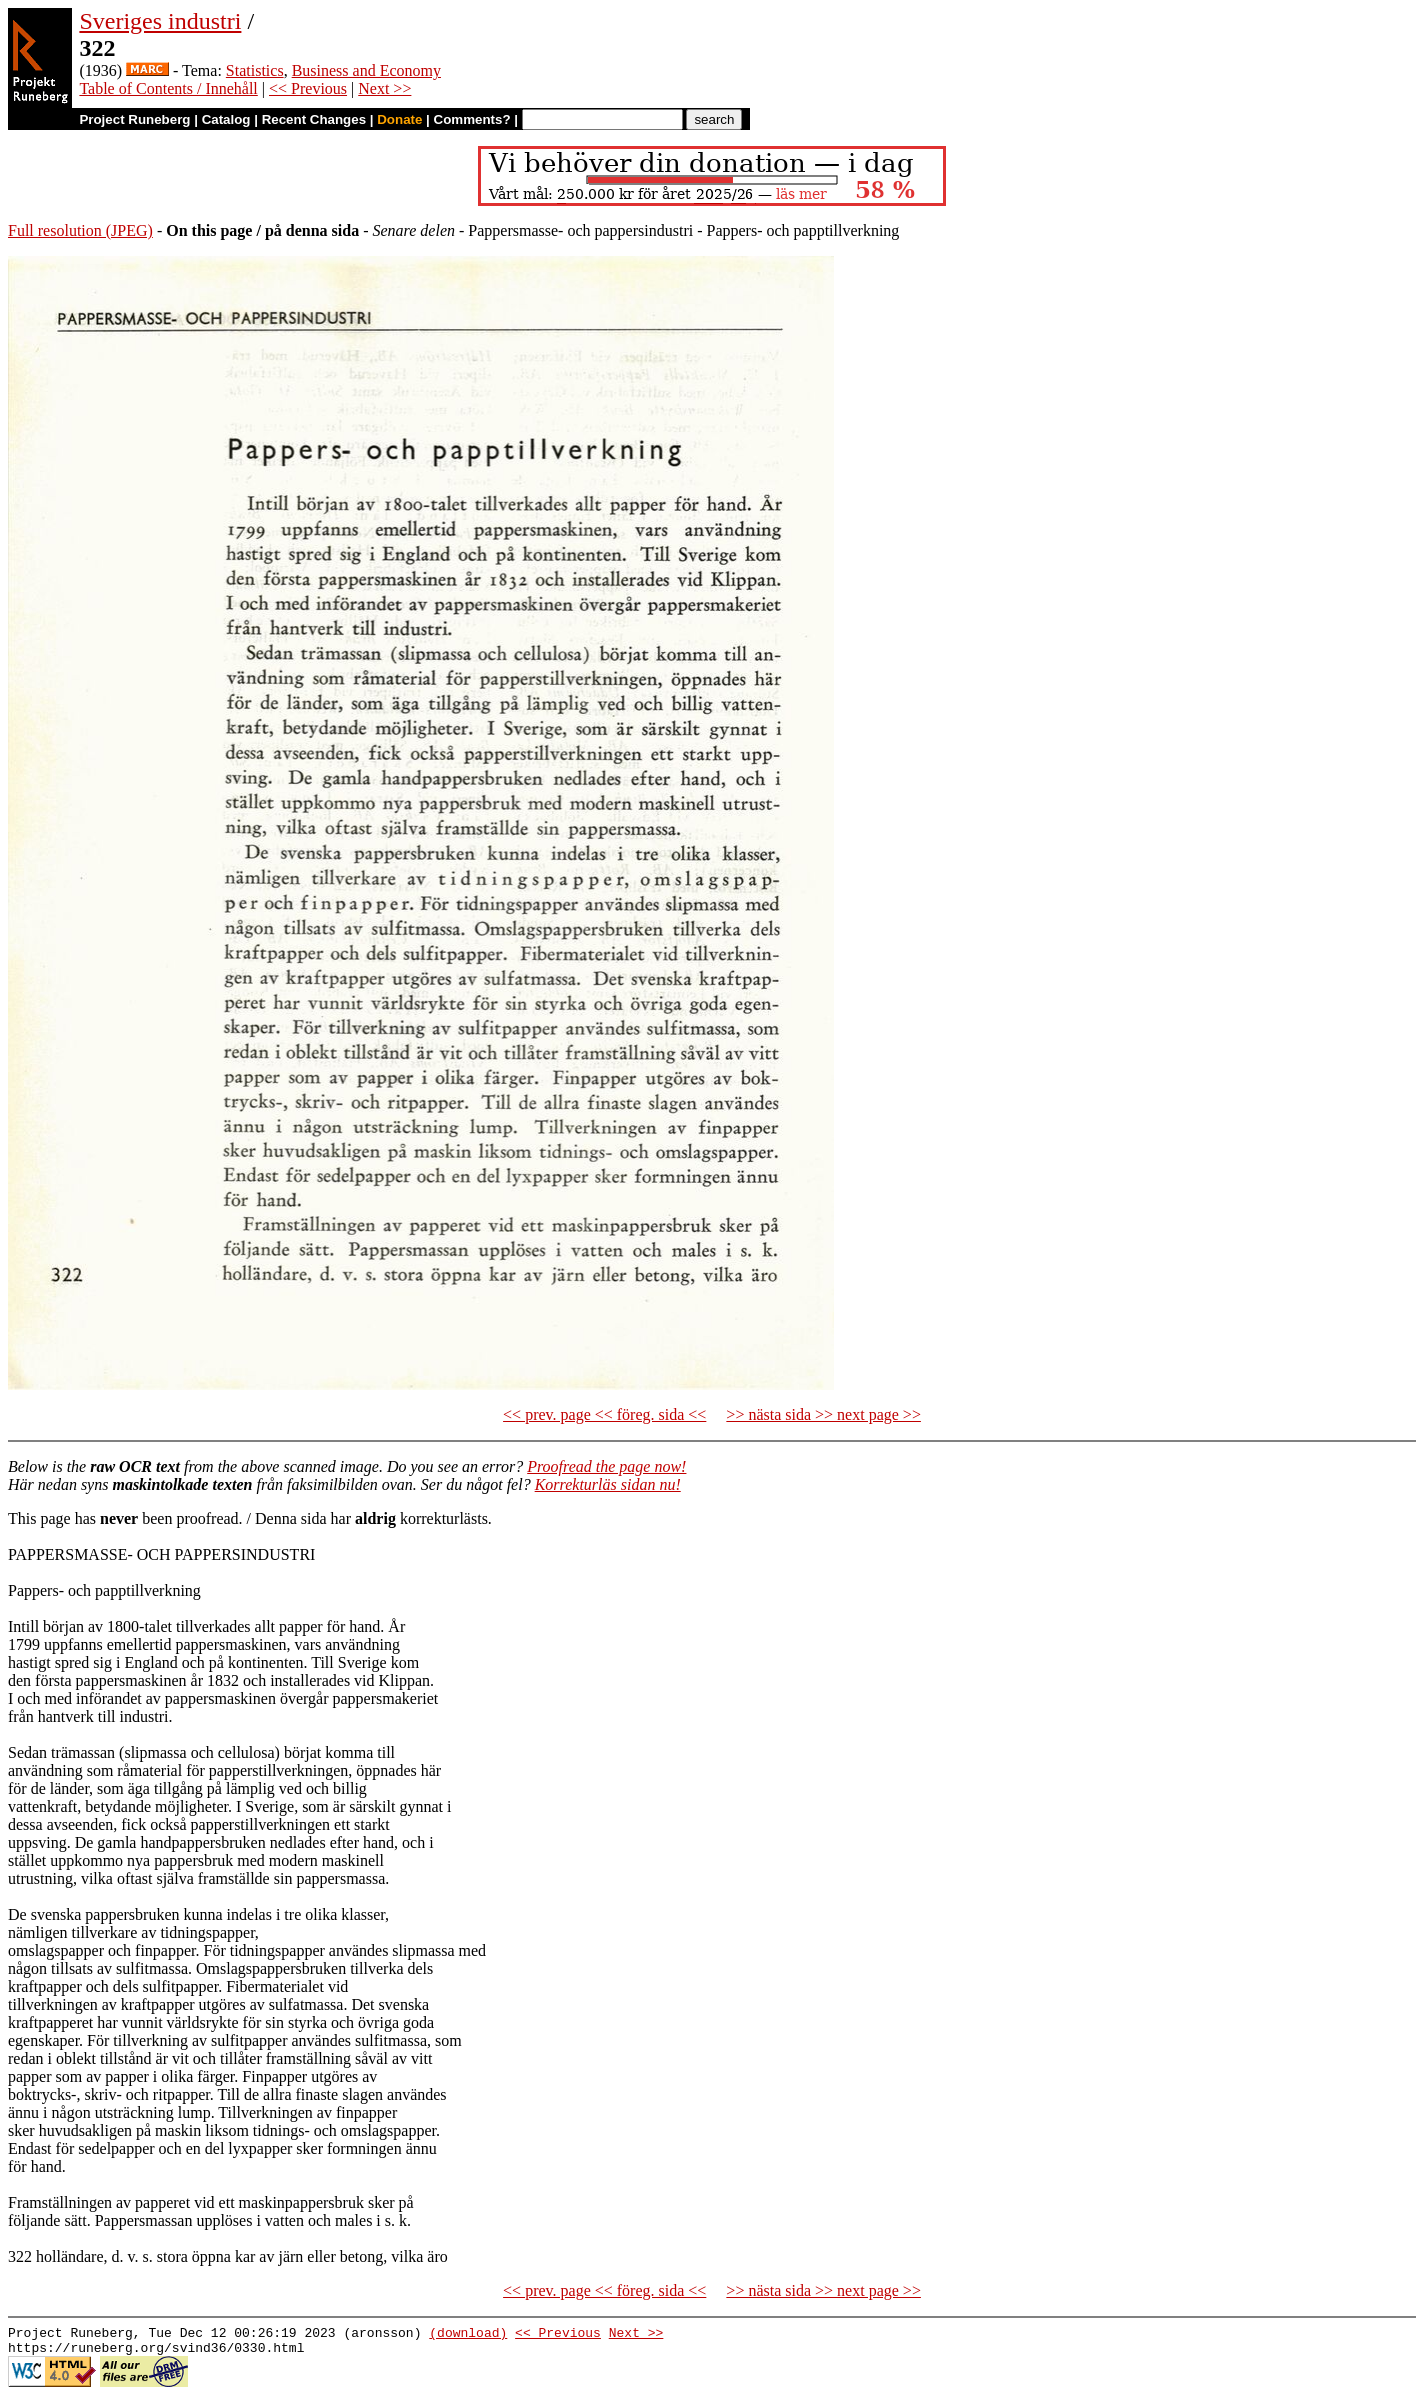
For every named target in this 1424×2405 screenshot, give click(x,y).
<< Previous (308, 88)
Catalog (226, 119)
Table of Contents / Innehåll (168, 88)
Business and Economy (366, 70)
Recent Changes (314, 119)
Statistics (255, 70)
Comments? (472, 119)
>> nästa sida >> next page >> (823, 1414)
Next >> (384, 88)
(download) (468, 2335)
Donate (399, 119)
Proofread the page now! (606, 1466)
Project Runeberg (134, 119)
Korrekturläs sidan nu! (608, 1484)
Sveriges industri (160, 21)
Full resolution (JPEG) (80, 230)
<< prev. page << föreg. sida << (604, 1414)
